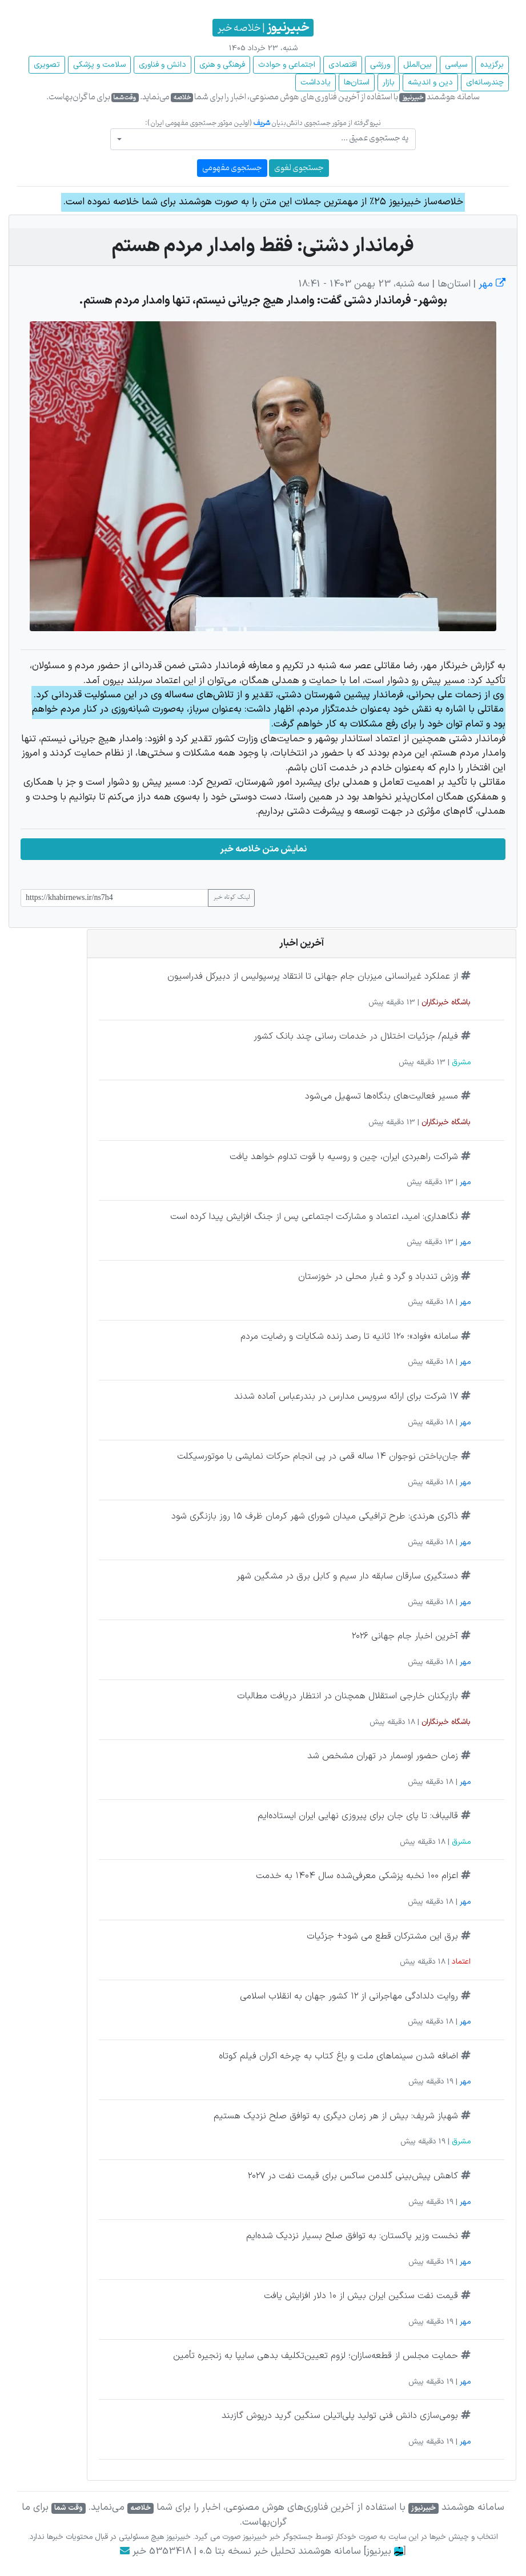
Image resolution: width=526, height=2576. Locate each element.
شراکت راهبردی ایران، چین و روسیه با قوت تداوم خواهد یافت (344, 1157)
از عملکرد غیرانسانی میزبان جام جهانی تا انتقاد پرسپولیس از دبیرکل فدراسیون (312, 976)
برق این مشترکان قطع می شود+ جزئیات (382, 1936)
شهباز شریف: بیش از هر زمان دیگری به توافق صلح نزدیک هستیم (336, 2116)
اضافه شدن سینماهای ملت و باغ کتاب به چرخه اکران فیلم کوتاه (338, 2056)
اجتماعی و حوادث (286, 65)
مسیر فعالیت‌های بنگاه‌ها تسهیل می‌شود (381, 1096)
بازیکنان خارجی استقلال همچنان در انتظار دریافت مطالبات (347, 1696)
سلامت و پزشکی (99, 65)
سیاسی (456, 65)
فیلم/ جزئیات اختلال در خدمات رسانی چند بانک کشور (356, 1036)
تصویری (47, 65)
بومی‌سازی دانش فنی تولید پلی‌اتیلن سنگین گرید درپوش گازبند (340, 2415)
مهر (490, 284)
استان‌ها (357, 82)
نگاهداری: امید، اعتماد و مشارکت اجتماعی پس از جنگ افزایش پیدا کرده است (314, 1217)
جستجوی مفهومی (232, 168)
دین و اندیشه (430, 82)
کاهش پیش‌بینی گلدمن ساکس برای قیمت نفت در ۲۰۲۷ (353, 2176)
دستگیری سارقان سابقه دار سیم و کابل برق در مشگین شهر (347, 1576)
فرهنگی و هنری (222, 65)
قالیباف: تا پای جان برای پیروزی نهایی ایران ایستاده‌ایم (358, 1816)
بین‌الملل (417, 65)
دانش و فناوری (162, 65)
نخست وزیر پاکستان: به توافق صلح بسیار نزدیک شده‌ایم (352, 2236)
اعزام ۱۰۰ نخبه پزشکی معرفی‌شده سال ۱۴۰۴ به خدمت (357, 1876)
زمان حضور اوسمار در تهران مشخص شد (382, 1756)
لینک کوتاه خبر (231, 898)
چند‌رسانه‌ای (485, 82)
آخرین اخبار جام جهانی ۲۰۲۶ (405, 1636)
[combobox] (262, 139)
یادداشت (315, 82)
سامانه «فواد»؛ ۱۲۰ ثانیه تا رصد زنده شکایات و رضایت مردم (349, 1336)
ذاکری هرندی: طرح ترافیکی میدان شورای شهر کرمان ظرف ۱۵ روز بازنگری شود (314, 1516)
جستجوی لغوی (299, 168)
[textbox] (266, 138)
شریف (261, 123)
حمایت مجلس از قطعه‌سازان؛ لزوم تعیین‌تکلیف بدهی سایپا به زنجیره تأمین (315, 2356)
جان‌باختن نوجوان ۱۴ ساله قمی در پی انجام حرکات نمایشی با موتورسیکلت (317, 1456)
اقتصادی (342, 65)
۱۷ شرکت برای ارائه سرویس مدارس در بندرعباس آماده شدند (346, 1396)
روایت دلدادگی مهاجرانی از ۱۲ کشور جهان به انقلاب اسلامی (349, 1996)
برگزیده (492, 65)
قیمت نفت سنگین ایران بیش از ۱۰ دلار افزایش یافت (361, 2296)
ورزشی (380, 65)
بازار (389, 82)
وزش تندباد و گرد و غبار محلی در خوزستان (378, 1276)
